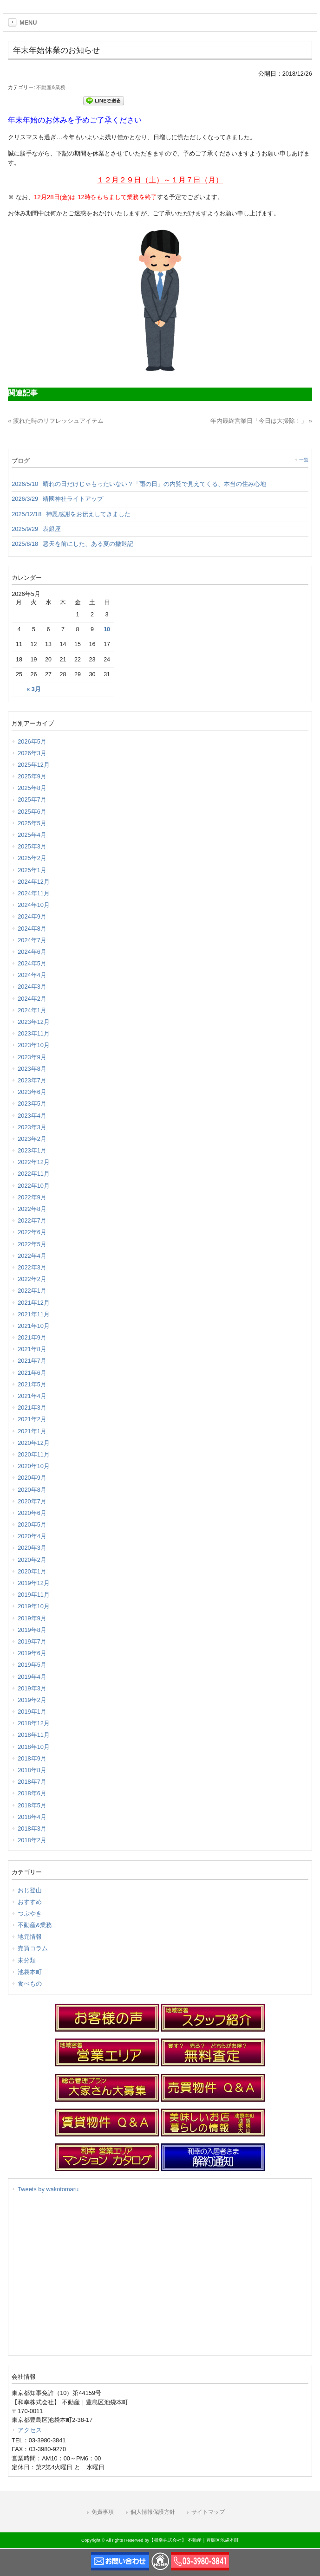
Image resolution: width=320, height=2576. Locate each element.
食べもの (30, 1983)
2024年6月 (32, 951)
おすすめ (30, 1901)
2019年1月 (32, 1711)
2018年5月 (32, 1805)
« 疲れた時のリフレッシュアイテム (56, 420)
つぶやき (30, 1913)
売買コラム (33, 1948)
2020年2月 (32, 1559)
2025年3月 (32, 846)
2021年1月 (32, 1431)
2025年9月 (32, 776)
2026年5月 (32, 741)
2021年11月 (34, 1314)
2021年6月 (32, 1372)
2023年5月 (32, 1103)
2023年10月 (34, 1045)
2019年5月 (32, 1664)
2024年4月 (32, 974)
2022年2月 (32, 1278)
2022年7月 (32, 1220)
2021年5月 (32, 1384)
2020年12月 (34, 1442)
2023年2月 (32, 1138)
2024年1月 (32, 1010)
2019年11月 (34, 1594)
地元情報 (30, 1936)
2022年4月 (32, 1255)
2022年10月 (34, 1185)
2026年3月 (32, 753)
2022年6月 (32, 1232)
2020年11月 (34, 1454)
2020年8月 (32, 1489)
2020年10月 (34, 1466)
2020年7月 (32, 1501)
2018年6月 (32, 1793)
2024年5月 (32, 963)
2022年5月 (32, 1244)
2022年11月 (34, 1173)
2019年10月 (34, 1606)
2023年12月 (34, 1021)
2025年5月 (32, 823)
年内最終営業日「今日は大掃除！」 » (261, 420)
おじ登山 (30, 1890)
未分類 (27, 1960)
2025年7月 (32, 799)
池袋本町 (30, 1971)
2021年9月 (32, 1337)
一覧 (303, 459)
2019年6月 (32, 1653)
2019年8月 (32, 1629)
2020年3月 (32, 1547)
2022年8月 (32, 1208)
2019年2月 (32, 1699)
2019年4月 (32, 1676)
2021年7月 (32, 1360)
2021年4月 (32, 1395)
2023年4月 (32, 1115)
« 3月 (33, 689)
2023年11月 (34, 1033)
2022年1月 (32, 1290)
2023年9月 (32, 1057)
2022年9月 (32, 1197)
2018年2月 (32, 1840)
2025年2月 (32, 857)
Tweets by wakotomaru (48, 2189)
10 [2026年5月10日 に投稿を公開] (107, 629)
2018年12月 (34, 1723)
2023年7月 (32, 1080)
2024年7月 (32, 940)
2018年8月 (32, 1770)
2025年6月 (32, 811)
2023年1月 (32, 1150)
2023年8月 (32, 1068)
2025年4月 (32, 834)
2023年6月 (32, 1091)
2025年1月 (32, 870)
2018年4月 (32, 1816)
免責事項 (102, 2512)
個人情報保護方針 (153, 2512)
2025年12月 (34, 764)
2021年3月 (32, 1407)
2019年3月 (32, 1688)
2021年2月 (32, 1419)
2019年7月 (32, 1641)
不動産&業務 (50, 87)
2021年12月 (34, 1302)
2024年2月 (32, 998)
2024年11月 (34, 893)
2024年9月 (32, 916)
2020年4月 (32, 1536)
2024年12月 (34, 881)
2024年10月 (34, 904)
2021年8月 (32, 1349)
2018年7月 (32, 1781)
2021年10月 (34, 1325)
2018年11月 (34, 1734)
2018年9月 (32, 1758)
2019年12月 (34, 1582)
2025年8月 (32, 787)
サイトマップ (208, 2512)
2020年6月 (32, 1512)
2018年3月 (32, 1828)
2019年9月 (32, 1618)
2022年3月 (32, 1267)
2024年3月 (32, 986)
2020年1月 (32, 1571)
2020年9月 (32, 1477)
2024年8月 (32, 928)
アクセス (30, 2430)
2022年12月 (34, 1162)
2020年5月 (32, 1524)
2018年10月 (34, 1746)
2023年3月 (32, 1127)
